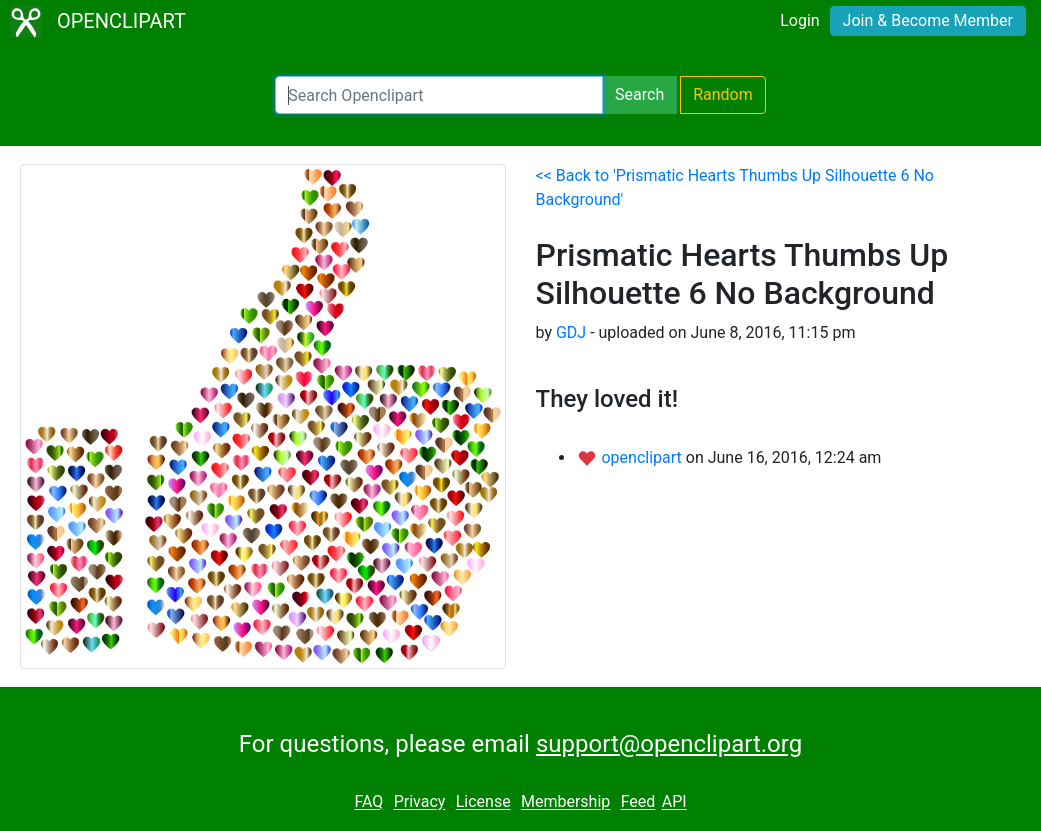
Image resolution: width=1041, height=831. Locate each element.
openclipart (643, 457)
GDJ (571, 332)
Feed (638, 802)
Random (723, 94)
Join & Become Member (928, 20)
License (483, 802)
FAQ (368, 802)
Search (639, 94)
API (674, 802)
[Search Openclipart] (439, 95)
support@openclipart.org (669, 744)
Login (799, 20)
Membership (565, 802)
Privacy (420, 802)
